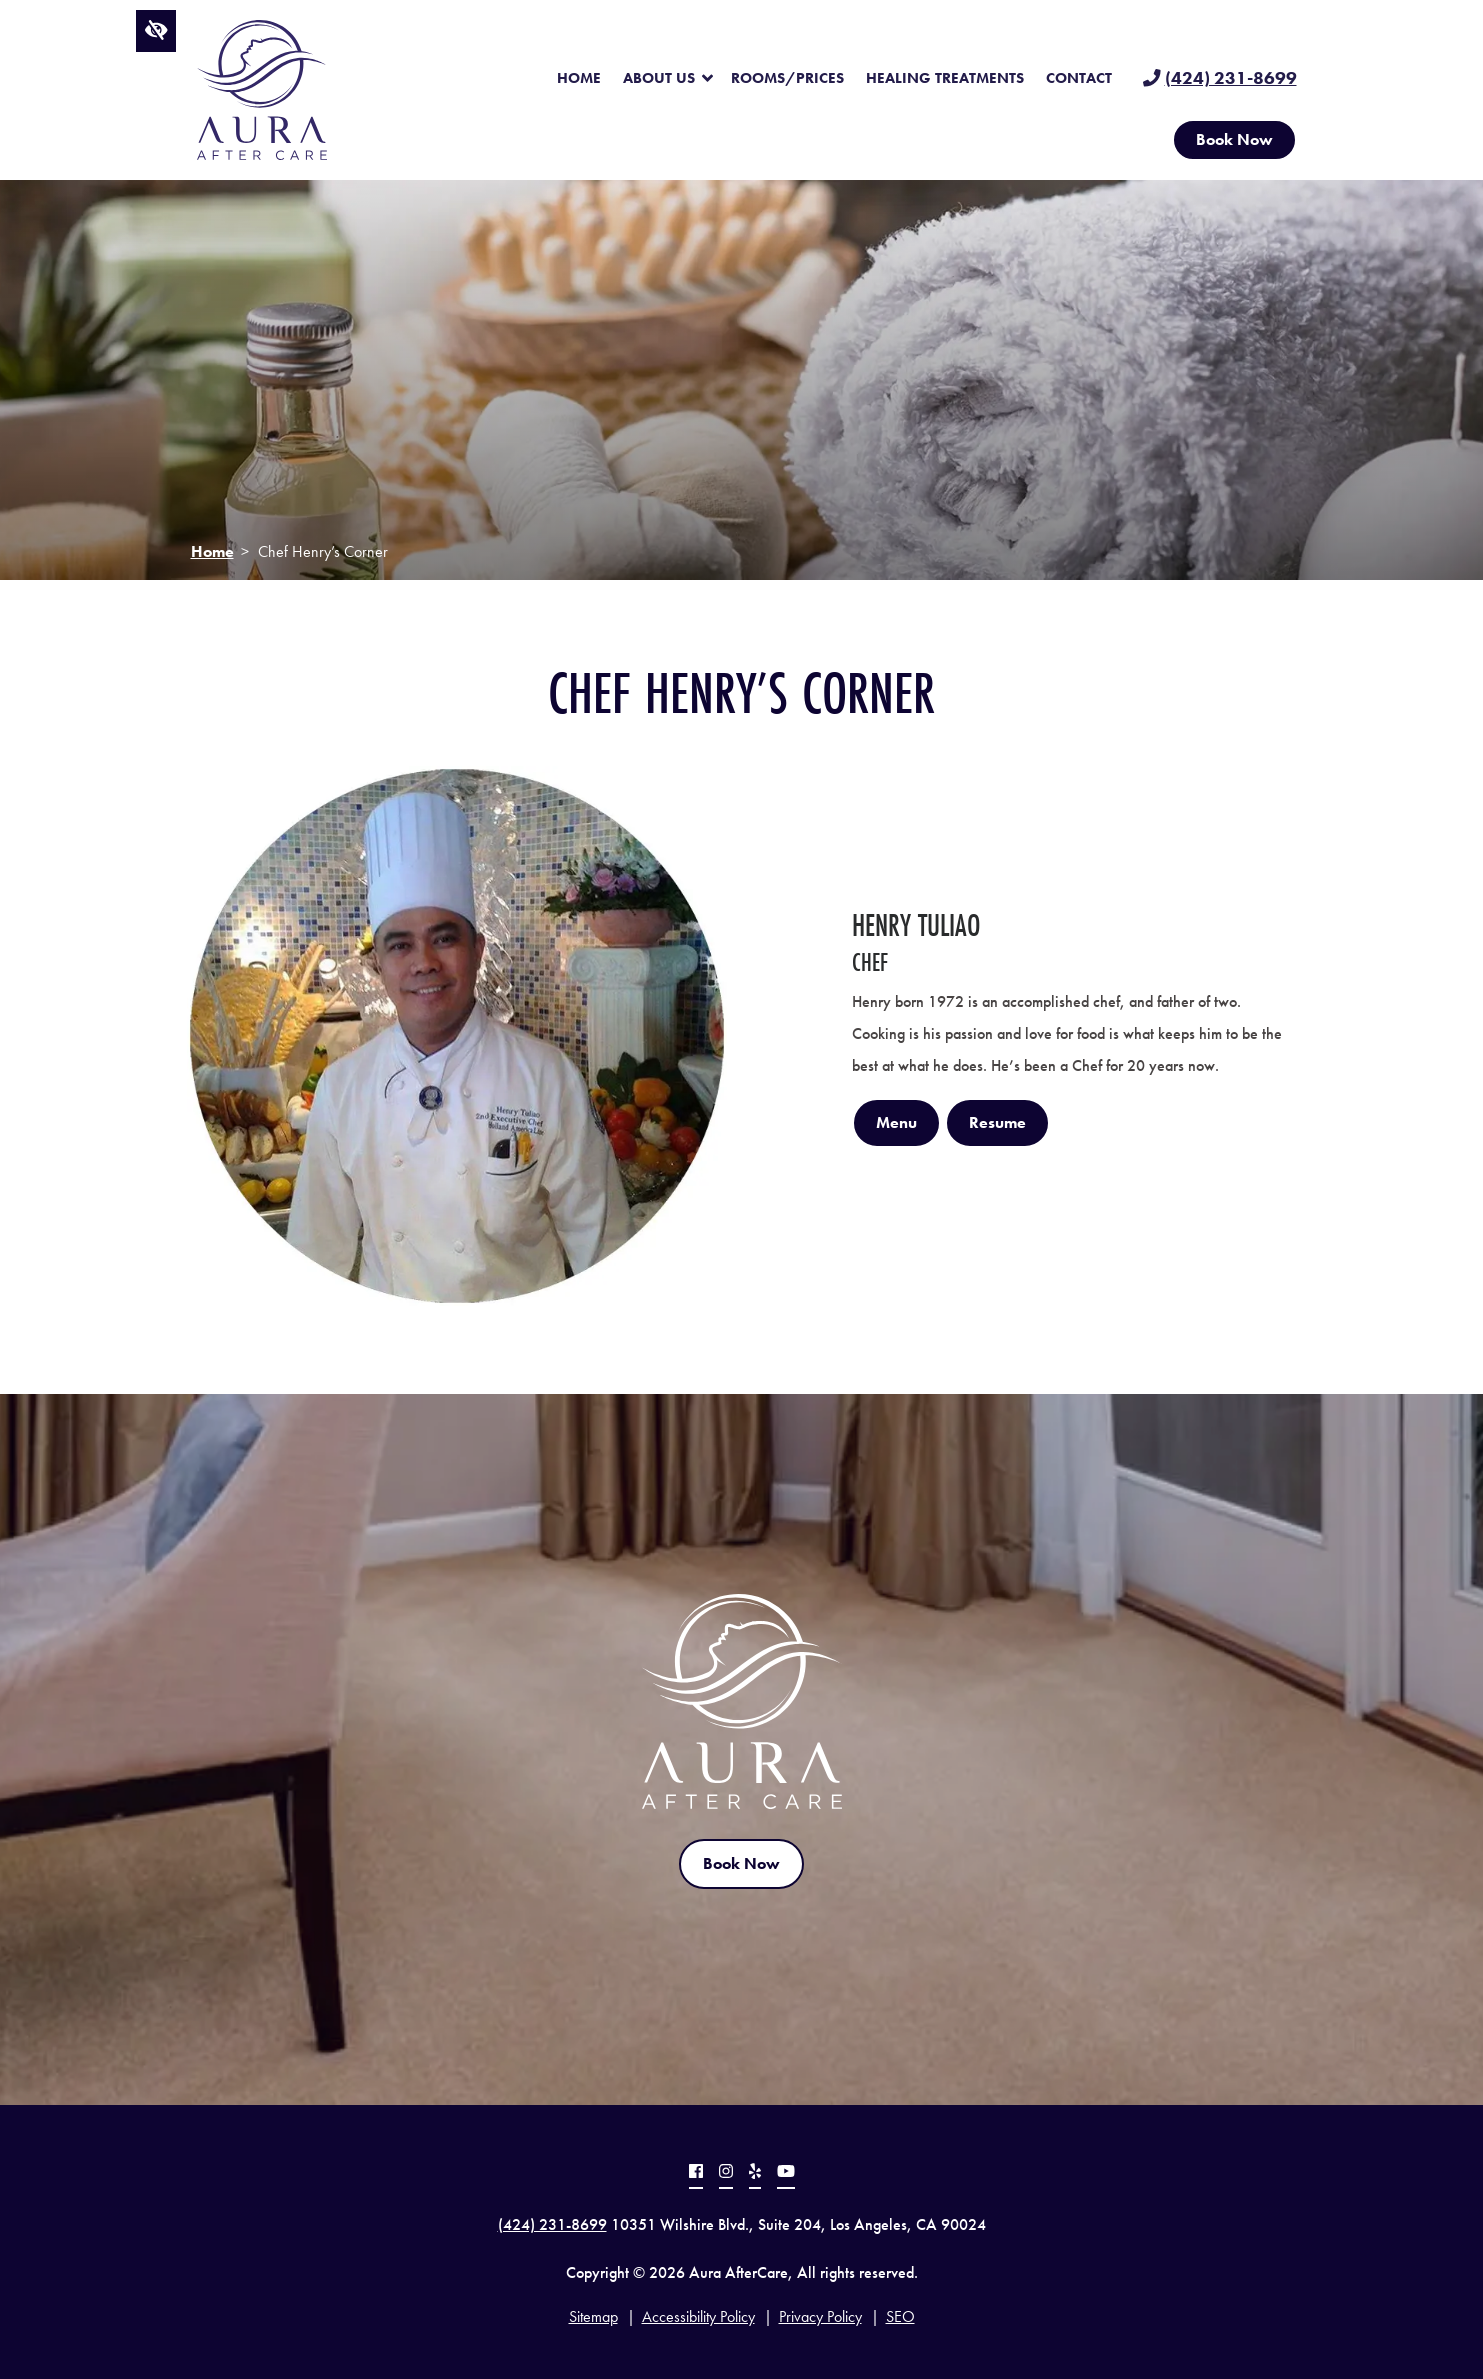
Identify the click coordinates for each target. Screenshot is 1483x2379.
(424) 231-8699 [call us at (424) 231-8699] (1231, 78)
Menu (896, 1122)
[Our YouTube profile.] (786, 2174)
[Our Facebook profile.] (696, 2174)
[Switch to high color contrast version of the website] (156, 31)
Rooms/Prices (787, 78)
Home (579, 78)
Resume (997, 1122)
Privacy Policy (820, 2316)
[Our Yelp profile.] (755, 2174)
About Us (659, 78)
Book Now (1234, 139)
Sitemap (593, 2316)
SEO (900, 2316)
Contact (1079, 78)
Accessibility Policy (698, 2316)
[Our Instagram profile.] (726, 2174)
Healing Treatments (945, 78)
